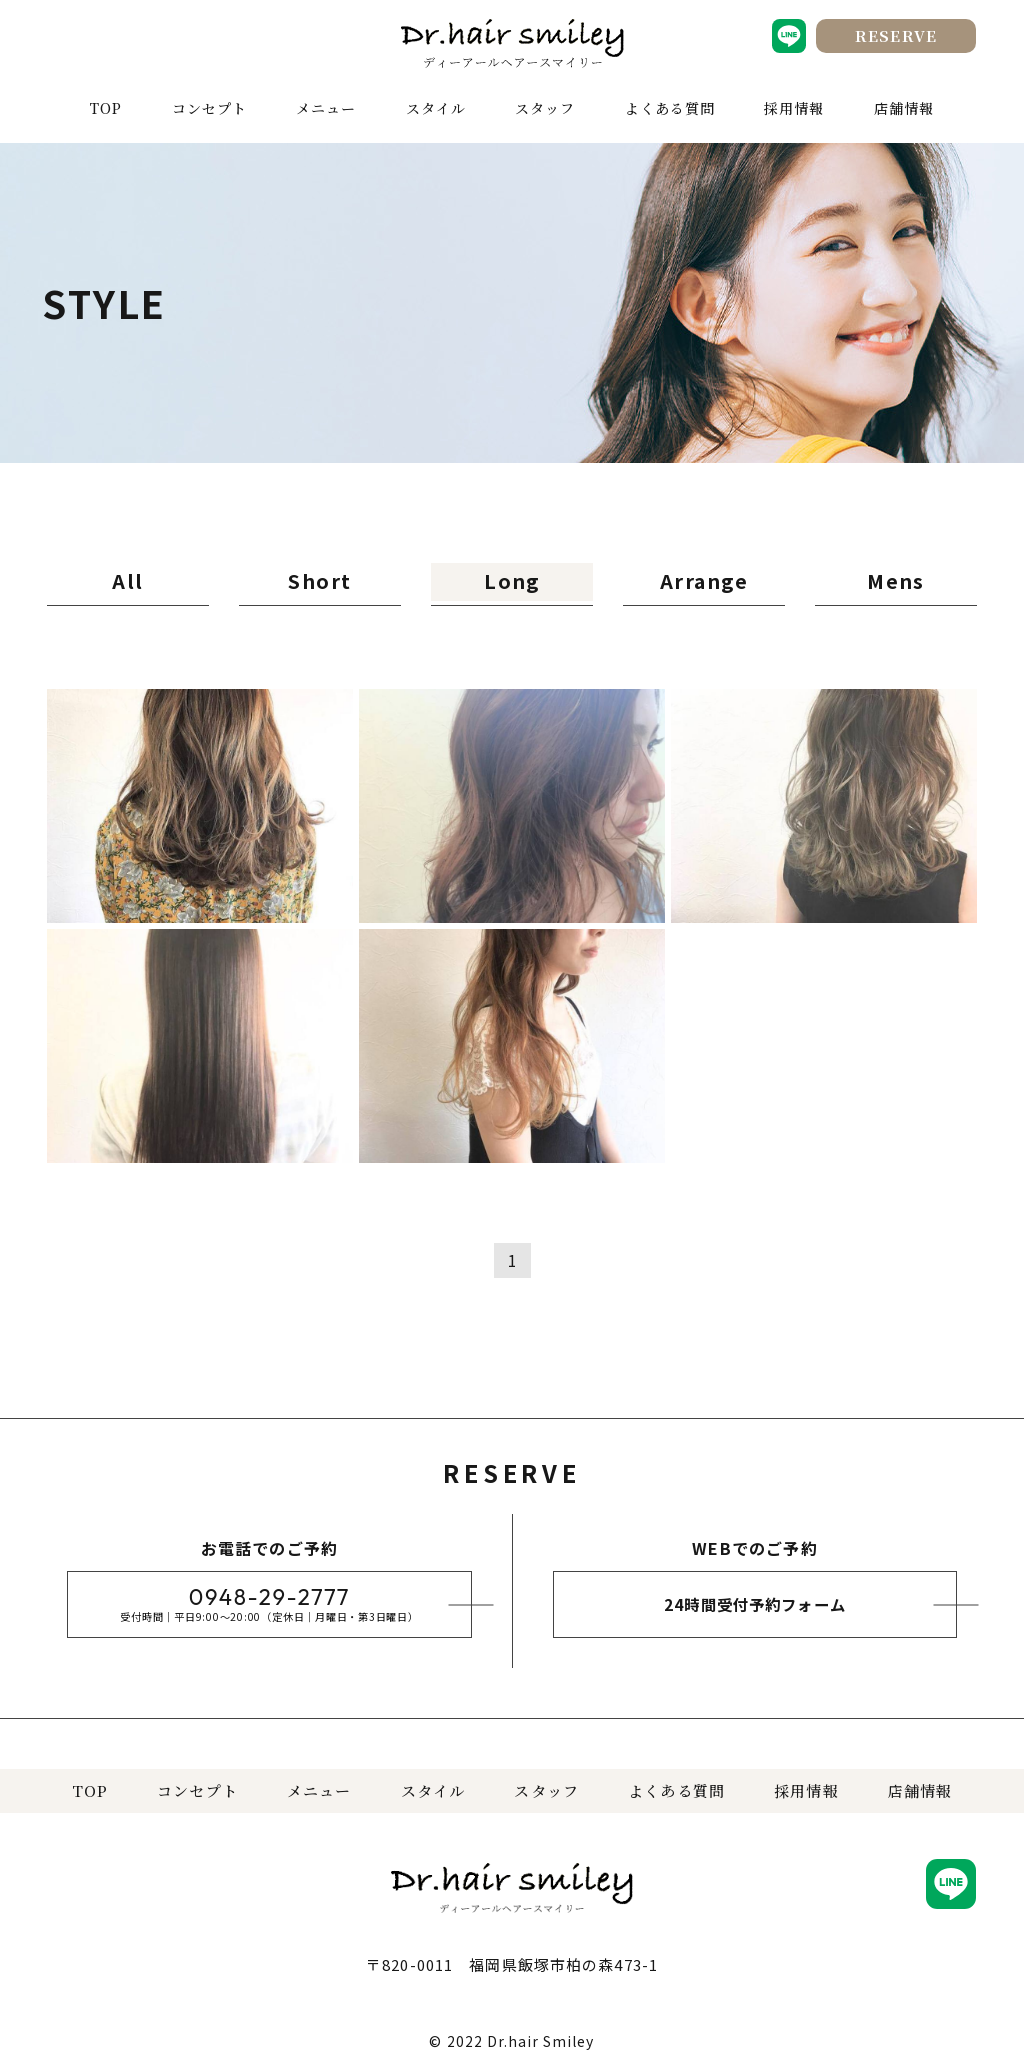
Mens (896, 578)
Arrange (704, 578)
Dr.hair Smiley (541, 2036)
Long (512, 578)
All (128, 578)
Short (320, 578)
